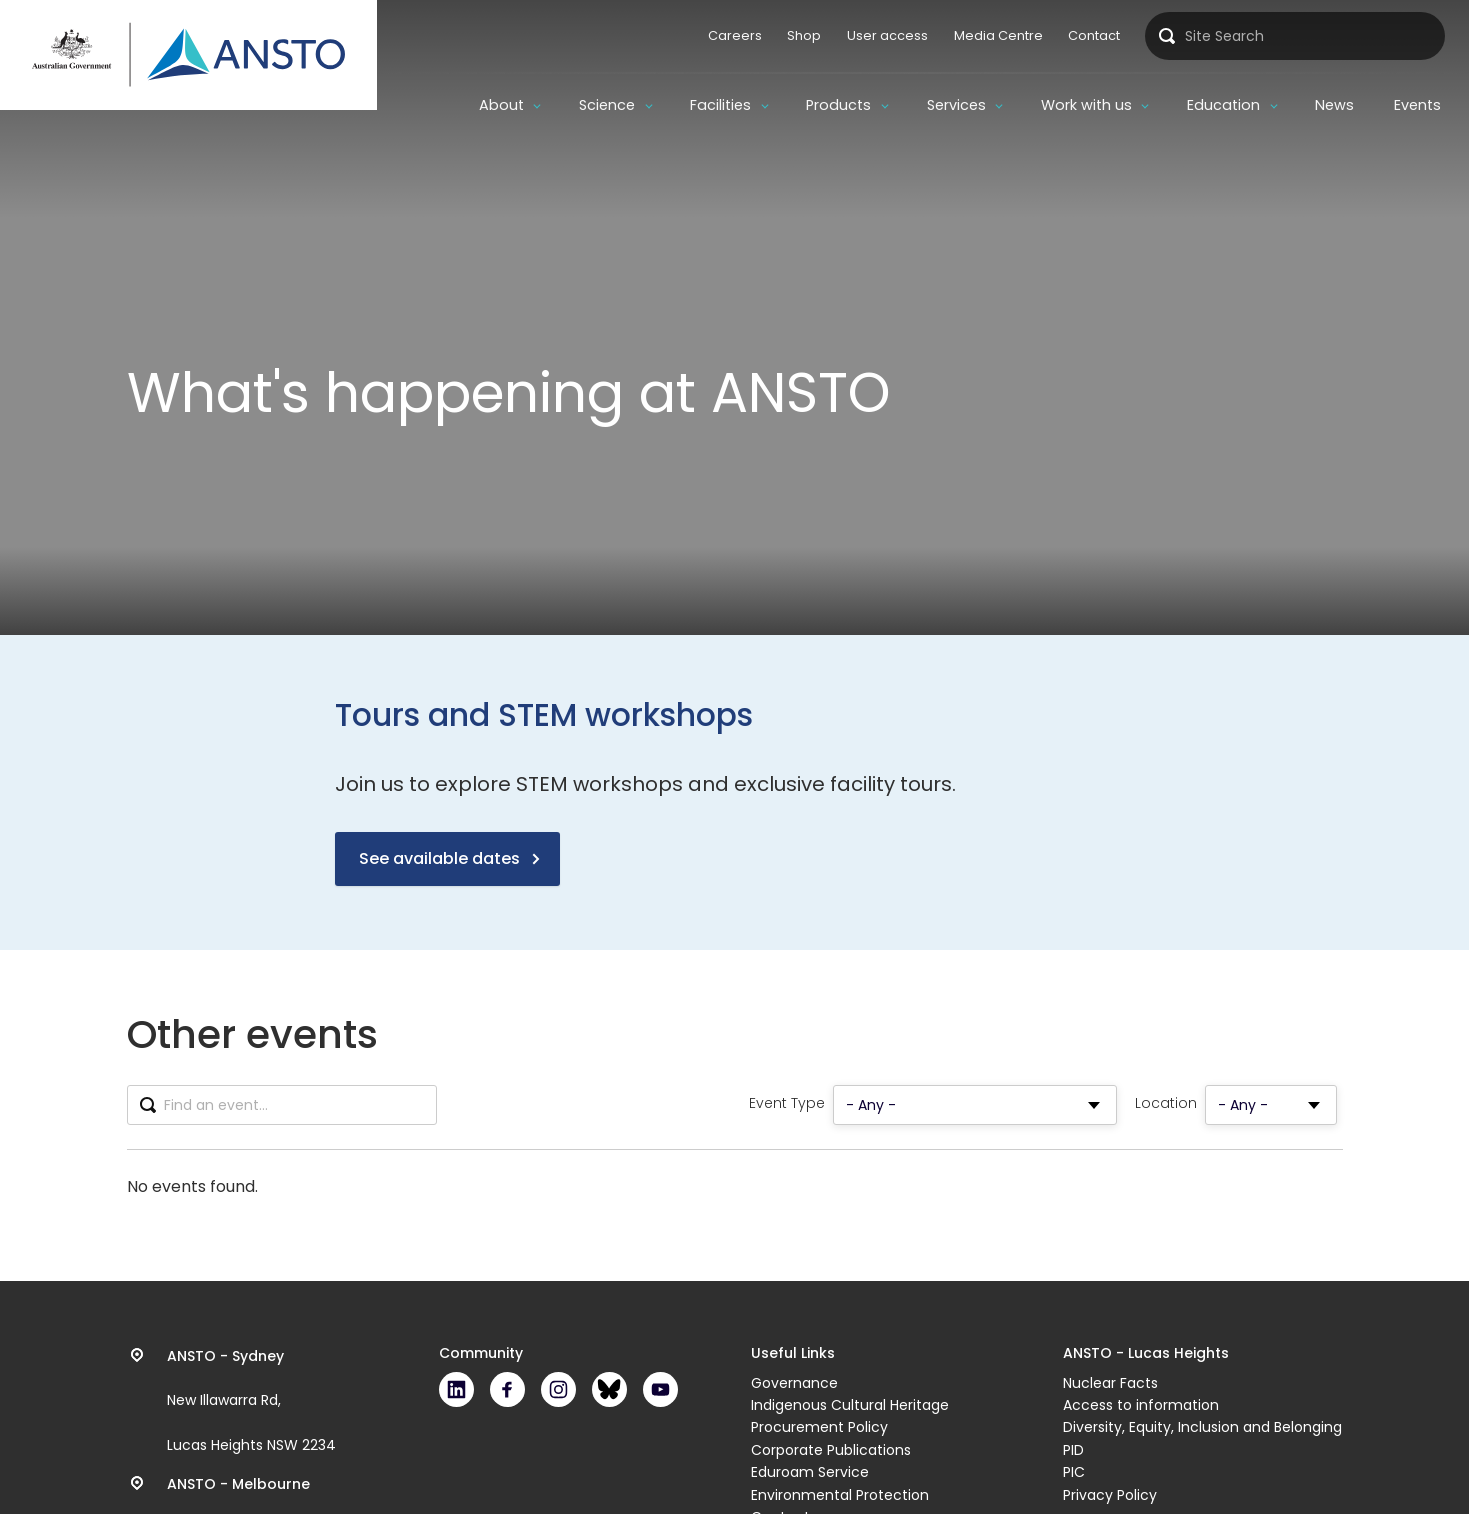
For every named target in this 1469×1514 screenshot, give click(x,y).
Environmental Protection (840, 1495)
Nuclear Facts (1110, 1383)
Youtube (660, 1389)
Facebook (507, 1389)
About (501, 105)
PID (1073, 1450)
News (1334, 105)
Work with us (1086, 105)
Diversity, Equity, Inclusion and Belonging (1202, 1427)
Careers (735, 35)
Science (607, 105)
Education (1223, 105)
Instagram (558, 1389)
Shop (804, 35)
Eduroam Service (810, 1472)
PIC (1074, 1472)
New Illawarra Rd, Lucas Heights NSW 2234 (251, 1401)
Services (956, 105)
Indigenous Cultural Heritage (850, 1405)
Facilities (720, 105)
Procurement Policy (819, 1427)
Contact (1094, 35)
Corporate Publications (831, 1450)
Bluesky (609, 1389)
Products (838, 105)
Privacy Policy (1110, 1495)
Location (1166, 1103)
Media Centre (998, 35)
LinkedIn (456, 1389)
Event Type (787, 1103)
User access (887, 35)
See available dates (439, 858)
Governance (794, 1383)
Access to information (1141, 1405)
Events (1417, 105)
